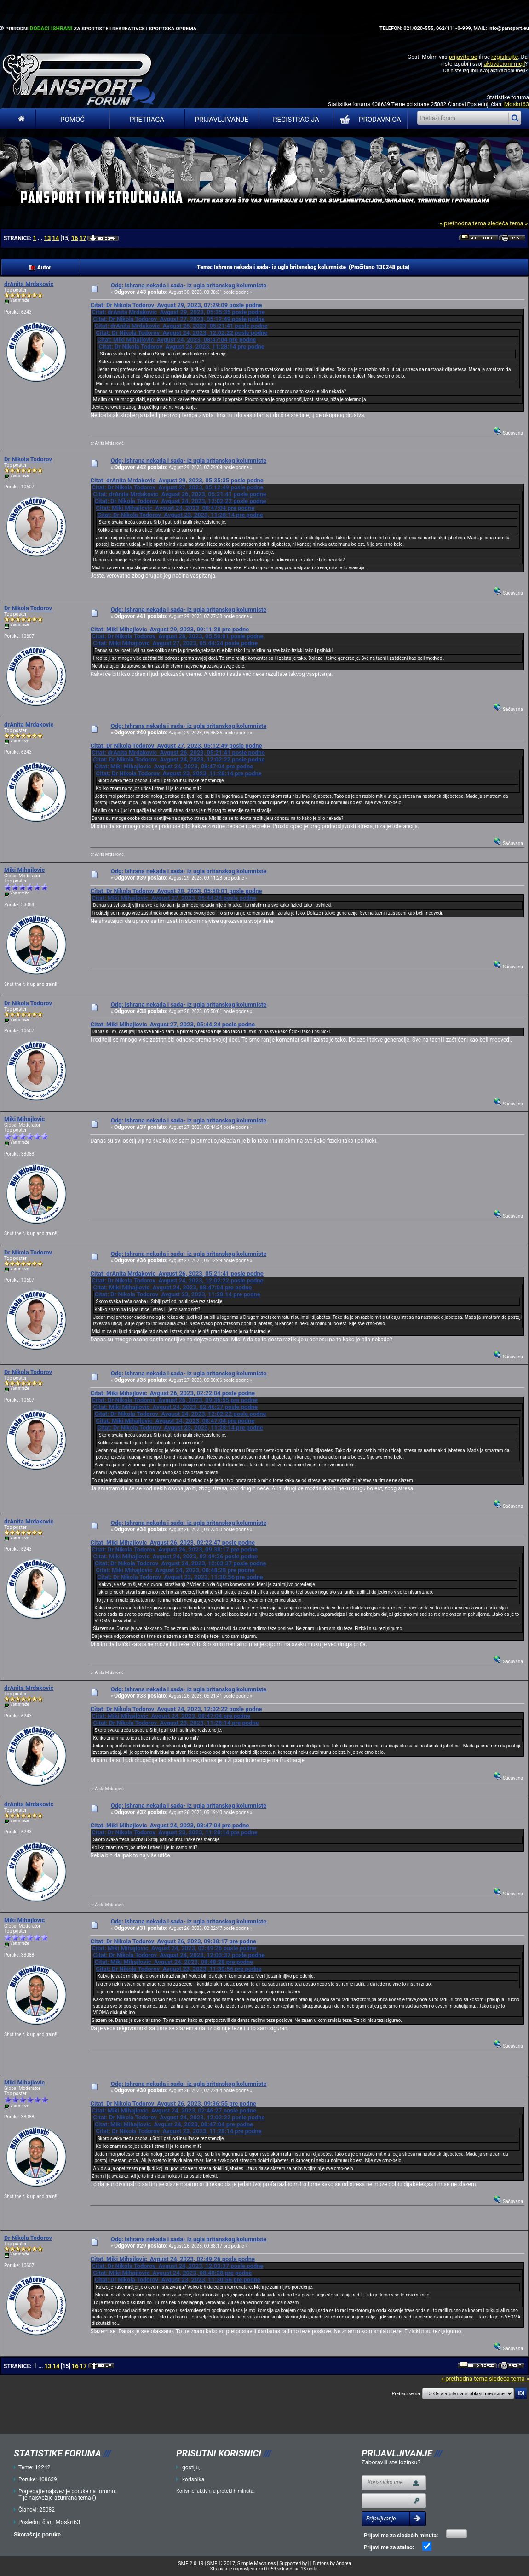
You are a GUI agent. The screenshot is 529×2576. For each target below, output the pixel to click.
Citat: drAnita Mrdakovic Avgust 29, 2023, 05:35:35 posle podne (178, 312)
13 (47, 238)
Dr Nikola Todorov (28, 459)
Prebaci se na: (406, 2393)
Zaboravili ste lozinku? (391, 2462)
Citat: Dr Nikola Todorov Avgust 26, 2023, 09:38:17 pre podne (174, 1549)
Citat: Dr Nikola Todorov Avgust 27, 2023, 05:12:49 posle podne (178, 318)
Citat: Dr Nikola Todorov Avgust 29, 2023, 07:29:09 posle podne (176, 305)
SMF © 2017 (221, 2563)
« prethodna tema (463, 223)
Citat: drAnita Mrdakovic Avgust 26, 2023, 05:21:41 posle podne (180, 325)
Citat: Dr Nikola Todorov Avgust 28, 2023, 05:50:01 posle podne (177, 636)
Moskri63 (516, 104)
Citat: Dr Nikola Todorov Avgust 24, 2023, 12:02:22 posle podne (181, 332)
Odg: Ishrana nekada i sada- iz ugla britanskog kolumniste (188, 285)
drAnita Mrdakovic (28, 283)
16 (74, 238)
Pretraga (147, 119)
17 (83, 238)
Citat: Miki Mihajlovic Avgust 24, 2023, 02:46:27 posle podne (175, 1406)
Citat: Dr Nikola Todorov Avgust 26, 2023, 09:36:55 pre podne (174, 1400)
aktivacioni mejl (504, 63)
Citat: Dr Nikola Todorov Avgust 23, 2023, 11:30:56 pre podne (180, 1577)
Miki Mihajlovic (24, 869)
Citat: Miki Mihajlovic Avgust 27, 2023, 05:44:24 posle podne (175, 643)
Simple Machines (256, 2563)
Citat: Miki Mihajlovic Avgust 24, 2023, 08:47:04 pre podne (176, 339)
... (41, 238)
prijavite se (462, 56)
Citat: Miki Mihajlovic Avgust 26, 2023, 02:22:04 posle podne (172, 1393)
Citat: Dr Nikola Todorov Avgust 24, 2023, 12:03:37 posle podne (180, 1563)
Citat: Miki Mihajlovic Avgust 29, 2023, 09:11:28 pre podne (169, 629)
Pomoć (72, 119)
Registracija (296, 119)
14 (55, 238)
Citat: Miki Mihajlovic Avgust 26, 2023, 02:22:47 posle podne (172, 1542)
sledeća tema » (508, 223)
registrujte (504, 56)
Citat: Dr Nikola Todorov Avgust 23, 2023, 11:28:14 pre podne (181, 346)
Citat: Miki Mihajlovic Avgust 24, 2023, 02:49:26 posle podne (175, 1556)
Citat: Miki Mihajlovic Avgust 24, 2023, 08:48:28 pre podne (175, 1570)
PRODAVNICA (369, 119)
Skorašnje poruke (37, 2534)
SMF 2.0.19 (190, 2563)
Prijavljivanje (221, 119)
